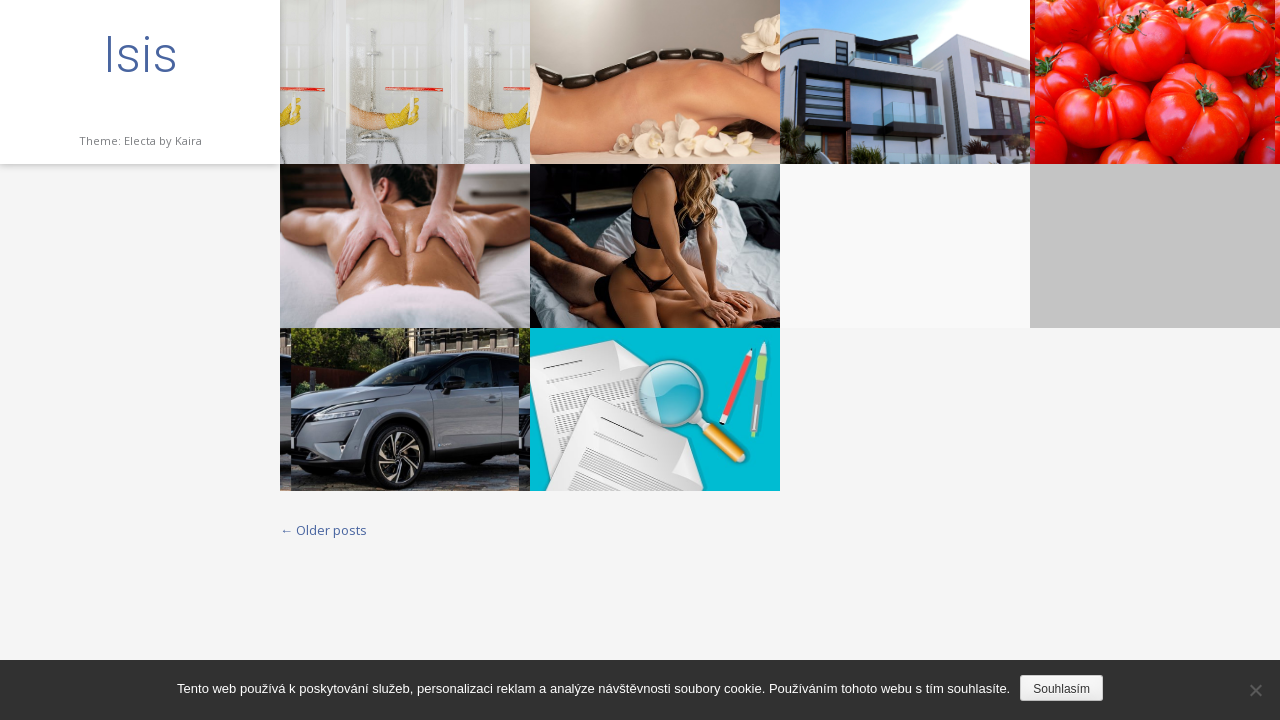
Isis (140, 55)
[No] (1255, 690)
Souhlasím (1061, 689)
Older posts (323, 530)
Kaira (188, 140)
